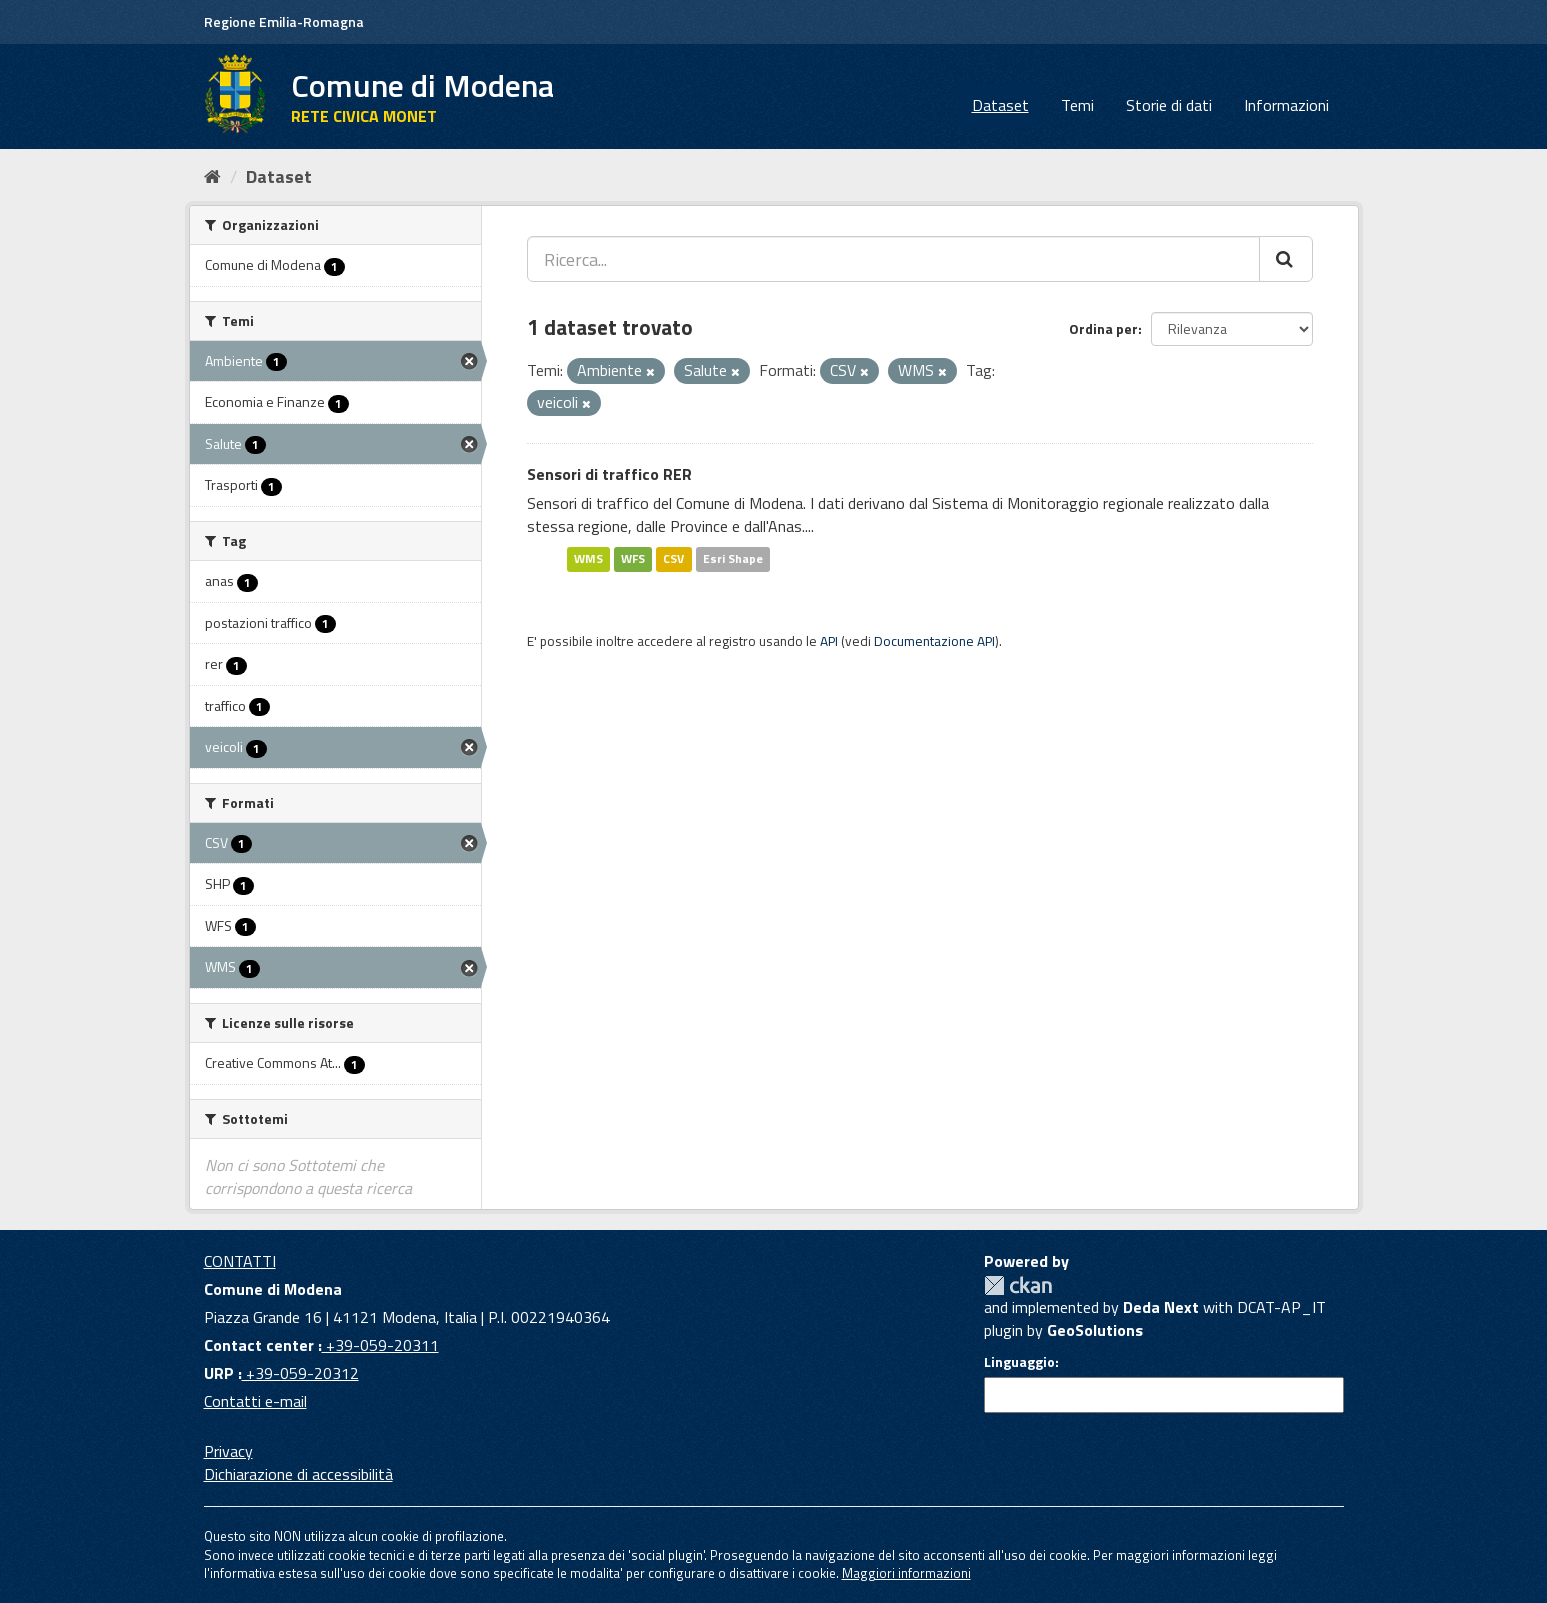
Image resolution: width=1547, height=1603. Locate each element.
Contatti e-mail (255, 1401)
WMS (588, 558)
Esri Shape (733, 558)
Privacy (228, 1451)
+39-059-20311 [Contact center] (380, 1345)
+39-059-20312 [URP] (300, 1373)
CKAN (1018, 1285)
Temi (1077, 105)
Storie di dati (1169, 105)
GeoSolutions (1095, 1330)
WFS (633, 558)
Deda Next (1161, 1307)
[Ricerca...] (893, 259)
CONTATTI (240, 1261)
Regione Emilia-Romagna (284, 21)
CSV (673, 558)
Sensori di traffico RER (609, 474)
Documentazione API (934, 641)
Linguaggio (1019, 1362)
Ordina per (1103, 328)
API (829, 641)
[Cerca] (1286, 259)
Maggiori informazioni (906, 1573)
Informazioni (1286, 105)
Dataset (1000, 105)
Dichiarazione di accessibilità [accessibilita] (298, 1474)
